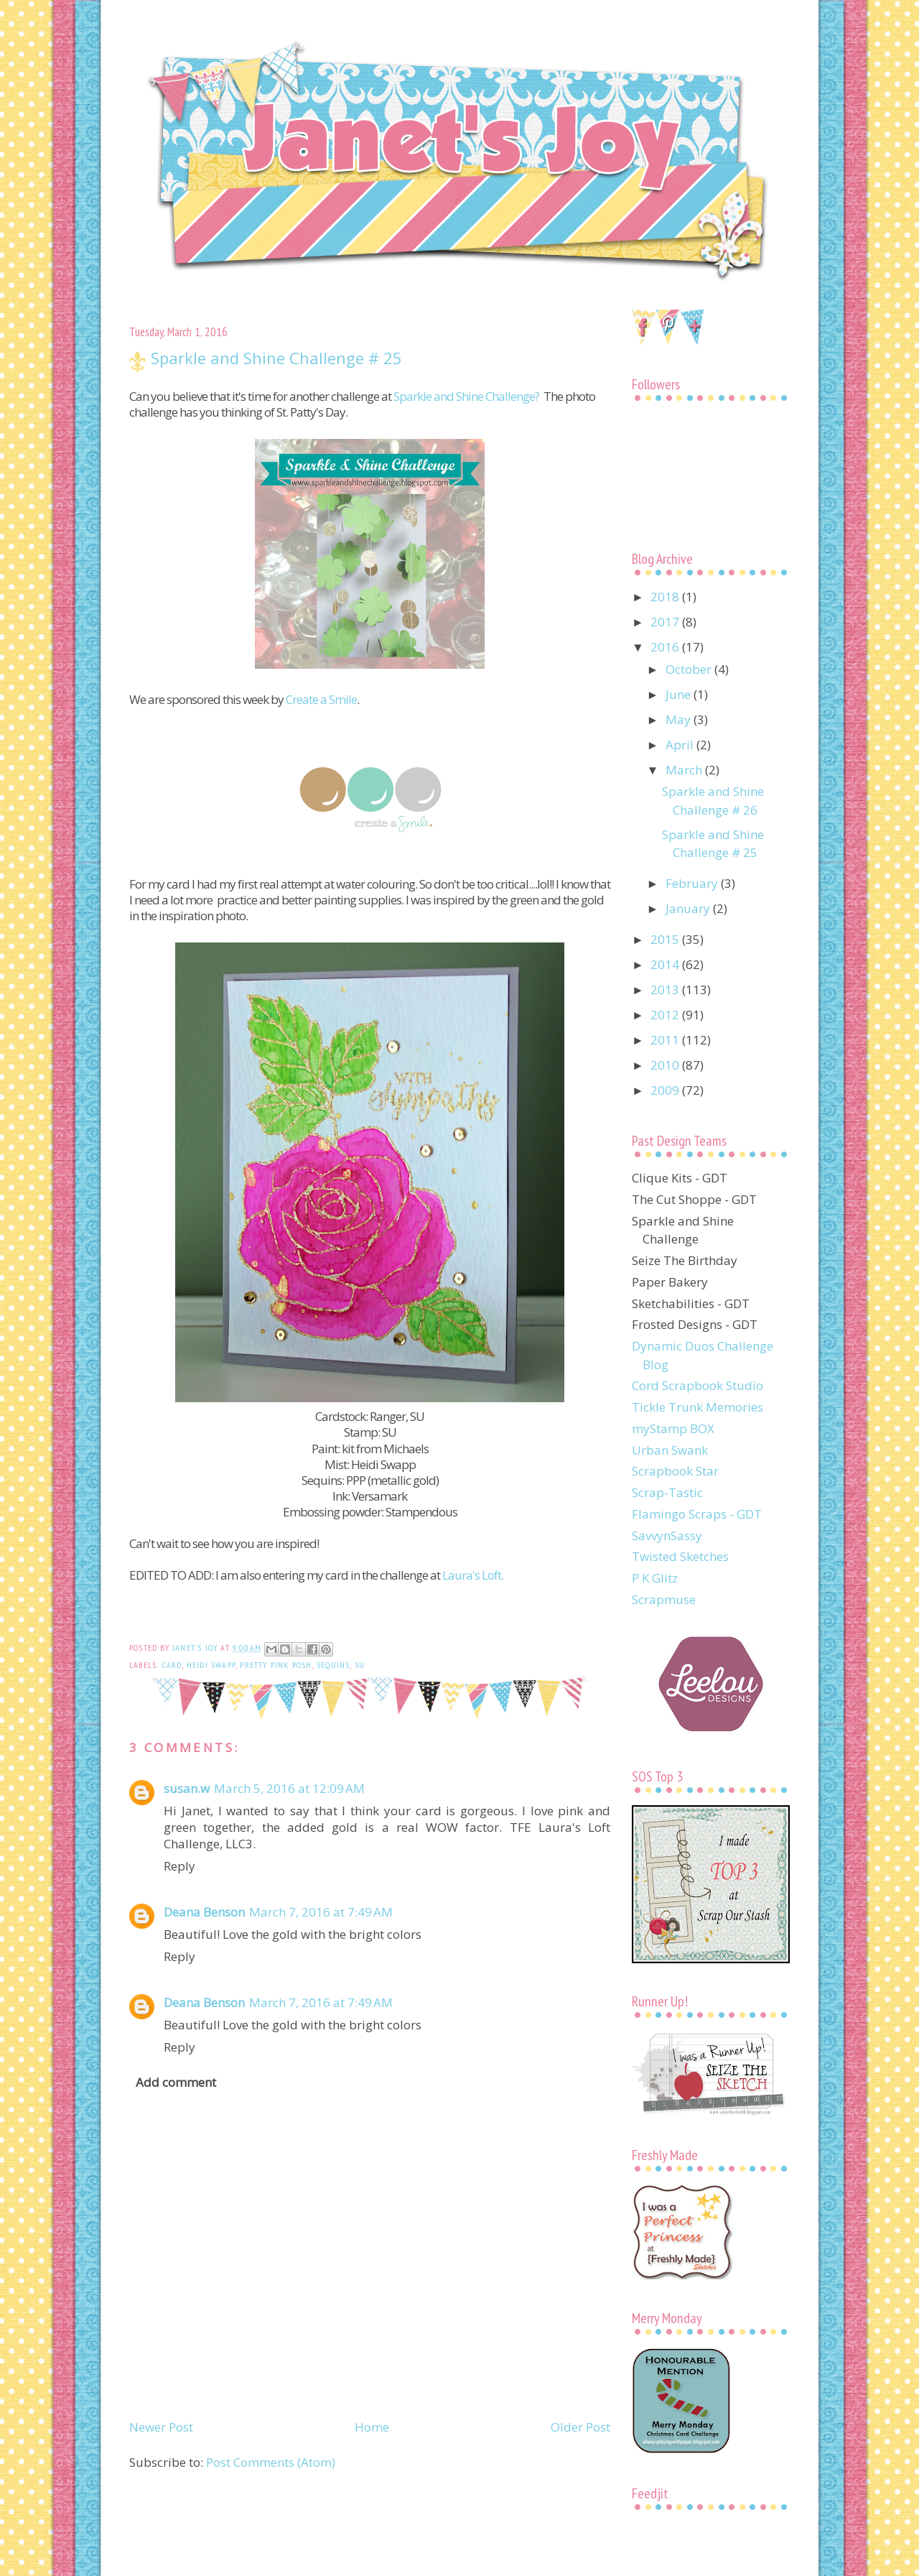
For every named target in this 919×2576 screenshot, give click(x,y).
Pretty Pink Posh (276, 1664)
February (693, 883)
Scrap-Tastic (667, 1492)
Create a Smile (321, 699)
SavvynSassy (667, 1535)
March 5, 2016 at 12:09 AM (289, 1788)
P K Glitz (655, 1578)
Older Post (580, 2427)
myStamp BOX (673, 1428)
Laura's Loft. (472, 1575)
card (172, 1664)
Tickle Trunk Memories (697, 1407)
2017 (666, 621)
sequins (333, 1664)
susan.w (187, 1788)
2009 (666, 1090)
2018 (666, 596)
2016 (666, 647)
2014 (666, 964)
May (680, 719)
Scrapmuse (664, 1599)
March (685, 769)
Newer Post (161, 2427)
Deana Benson (204, 1912)
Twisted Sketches (680, 1556)
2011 (666, 1040)
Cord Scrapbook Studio (697, 1385)
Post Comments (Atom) (270, 2462)
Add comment (176, 2082)
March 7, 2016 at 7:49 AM (321, 1912)
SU (360, 1664)
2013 (666, 989)
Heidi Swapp (211, 1664)
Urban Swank (670, 1450)
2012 (666, 1014)
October (690, 669)
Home (372, 2427)
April (681, 744)
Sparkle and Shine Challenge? (466, 396)
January (689, 908)
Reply (179, 1866)
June (680, 694)
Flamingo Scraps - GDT (697, 1514)
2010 (666, 1065)
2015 (666, 939)
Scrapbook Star (675, 1471)
